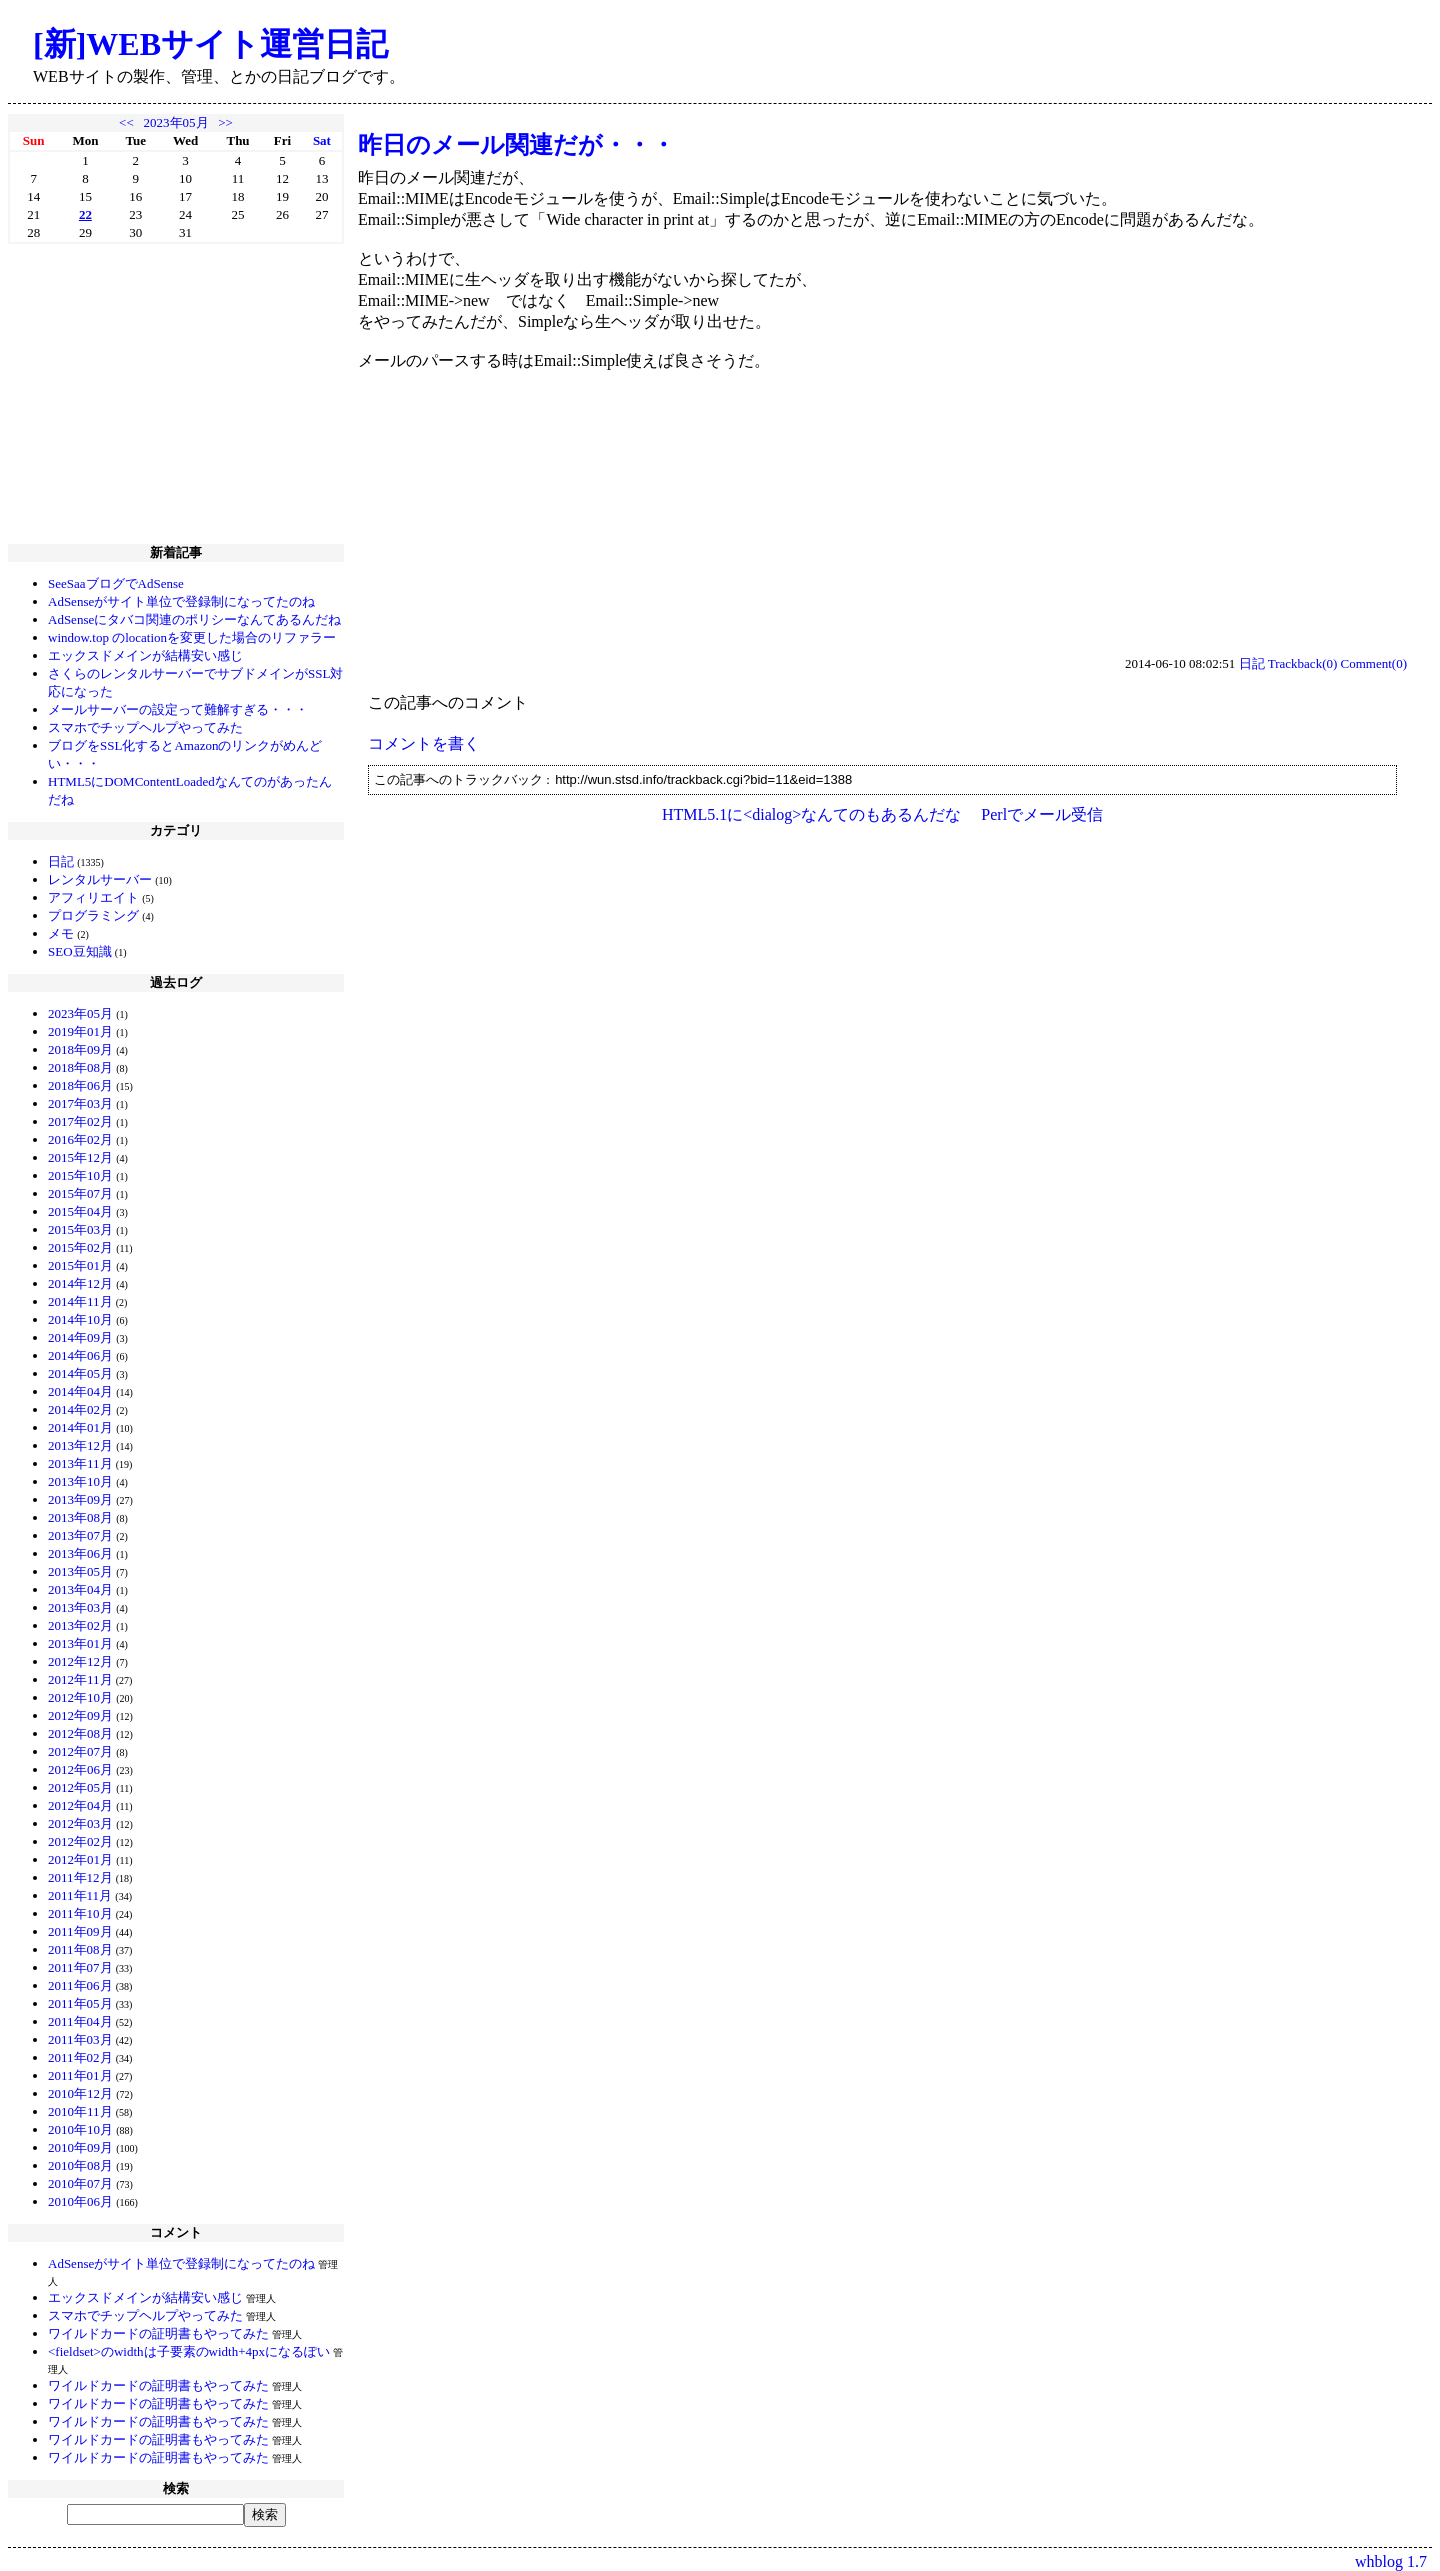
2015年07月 (80, 1193)
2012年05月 (80, 1787)
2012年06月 (80, 1769)
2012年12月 (80, 1661)
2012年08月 (80, 1733)
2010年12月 (80, 2093)
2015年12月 (80, 1157)
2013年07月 (80, 1535)
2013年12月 (80, 1445)
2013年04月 (80, 1589)
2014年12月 (80, 1283)
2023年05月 (176, 122)
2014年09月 (80, 1337)
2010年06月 (80, 2201)
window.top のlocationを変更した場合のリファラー (192, 637)
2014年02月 (80, 1409)
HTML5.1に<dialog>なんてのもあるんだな (811, 814)
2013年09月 (80, 1499)
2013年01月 (80, 1643)
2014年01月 (80, 1427)
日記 (61, 861)
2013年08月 (80, 1517)
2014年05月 (80, 1373)
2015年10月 (80, 1175)
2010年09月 (80, 2147)
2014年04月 (80, 1391)
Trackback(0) (1303, 663)
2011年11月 (80, 1895)
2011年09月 (80, 1931)
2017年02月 (80, 1121)
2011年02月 (80, 2057)
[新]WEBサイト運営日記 (210, 44)
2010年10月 (80, 2129)
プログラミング (93, 915)
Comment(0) (1374, 663)
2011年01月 (80, 2075)
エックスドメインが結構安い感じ (145, 655)
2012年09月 (80, 1715)
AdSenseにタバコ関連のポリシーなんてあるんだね (194, 619)
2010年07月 (80, 2183)
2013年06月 (80, 1553)
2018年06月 (80, 1085)
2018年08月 (80, 1067)
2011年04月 (80, 2021)
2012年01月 (80, 1859)
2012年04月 (80, 1805)
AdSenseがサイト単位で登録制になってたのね (181, 601)
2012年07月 (80, 1751)
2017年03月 (80, 1103)
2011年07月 (80, 1967)
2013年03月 (80, 1607)
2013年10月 (80, 1481)
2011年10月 (80, 1913)
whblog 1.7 (1391, 2561)
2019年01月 (80, 1031)
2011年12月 (80, 1877)
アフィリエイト (93, 897)
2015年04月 (80, 1211)
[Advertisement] (176, 394)
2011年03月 (80, 2039)
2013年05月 (80, 1571)
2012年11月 (80, 1679)
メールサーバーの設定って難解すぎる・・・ (178, 709)
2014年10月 (80, 1319)
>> (225, 122)
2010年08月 (80, 2165)
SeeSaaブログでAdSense (116, 583)
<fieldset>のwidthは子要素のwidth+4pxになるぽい (189, 2351)
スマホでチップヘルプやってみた (145, 727)
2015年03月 (80, 1229)
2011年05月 (80, 2003)
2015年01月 (80, 1265)
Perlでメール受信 (1042, 814)
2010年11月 (80, 2111)
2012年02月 (80, 1841)
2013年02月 (80, 1625)
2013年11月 (80, 1463)
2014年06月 (80, 1355)
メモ (61, 933)
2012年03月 (80, 1823)
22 (85, 214)
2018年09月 (80, 1049)
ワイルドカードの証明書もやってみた (158, 2333)
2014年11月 (80, 1301)
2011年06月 (80, 1985)
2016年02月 (80, 1139)
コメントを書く (424, 743)
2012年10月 (80, 1697)
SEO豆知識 (80, 951)
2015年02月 (80, 1247)
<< (126, 122)
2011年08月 (80, 1949)
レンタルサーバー (100, 879)
